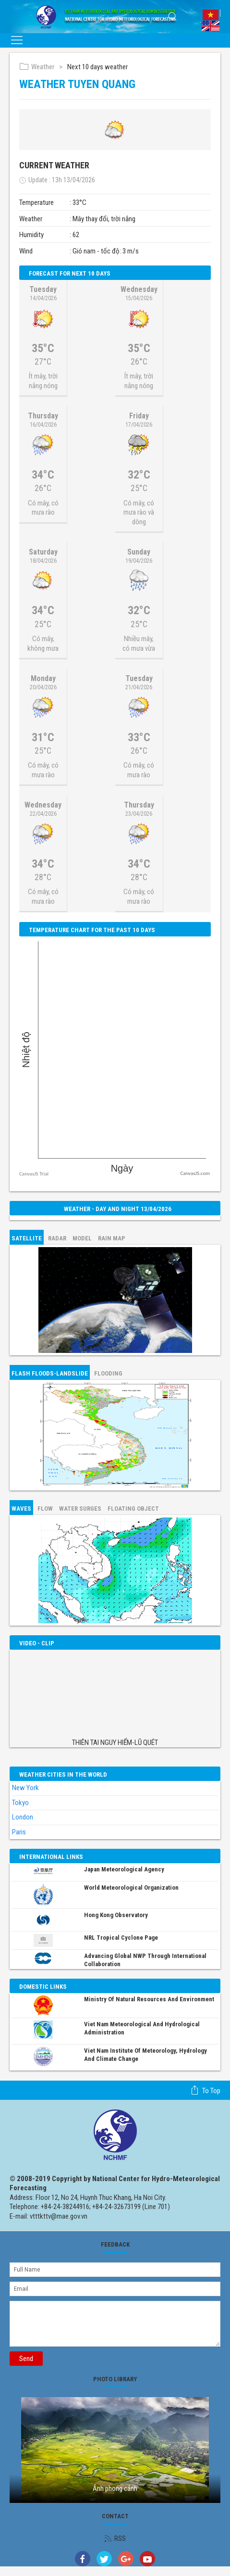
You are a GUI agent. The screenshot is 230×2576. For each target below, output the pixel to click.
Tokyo (20, 1802)
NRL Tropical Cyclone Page (121, 1937)
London (22, 1817)
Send (26, 2358)
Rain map (111, 1238)
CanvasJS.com (195, 1173)
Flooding (108, 1373)
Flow (45, 1508)
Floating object (133, 1508)
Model (82, 1238)
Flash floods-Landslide (50, 1373)
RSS (115, 2538)
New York (25, 1787)
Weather (36, 67)
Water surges (80, 1508)
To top (205, 2090)
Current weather (54, 165)
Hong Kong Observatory (116, 1915)
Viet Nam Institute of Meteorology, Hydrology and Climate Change (145, 2054)
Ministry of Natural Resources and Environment (149, 1999)
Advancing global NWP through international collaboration (145, 1960)
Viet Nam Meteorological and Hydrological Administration (142, 2028)
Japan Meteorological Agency (124, 1869)
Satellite (27, 1238)
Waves (21, 1508)
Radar (57, 1238)
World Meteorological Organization (131, 1887)
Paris (19, 1832)
